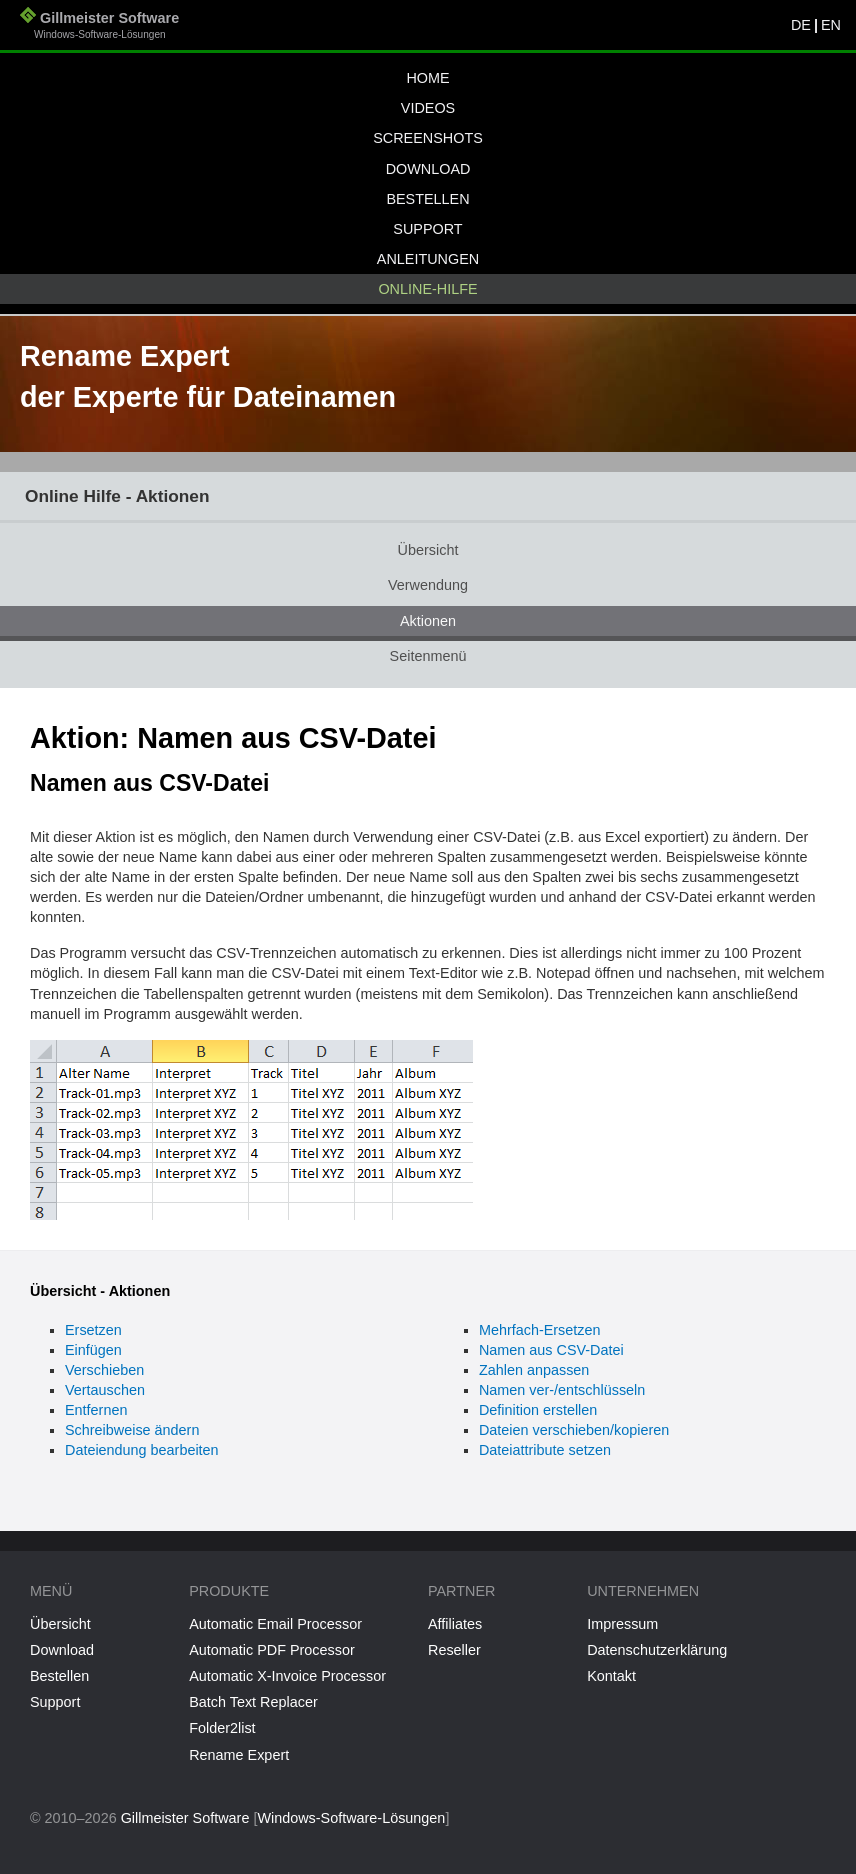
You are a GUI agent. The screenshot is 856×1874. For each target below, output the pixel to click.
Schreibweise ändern (132, 1430)
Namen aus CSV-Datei (551, 1350)
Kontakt (611, 1676)
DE (801, 25)
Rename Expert (239, 1755)
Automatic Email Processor (275, 1624)
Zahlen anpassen (534, 1370)
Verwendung (428, 585)
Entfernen (96, 1410)
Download (428, 169)
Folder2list (222, 1728)
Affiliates (455, 1624)
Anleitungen (428, 259)
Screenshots (428, 138)
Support (427, 229)
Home (427, 78)
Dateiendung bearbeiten (142, 1450)
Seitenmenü (428, 656)
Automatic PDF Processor (272, 1650)
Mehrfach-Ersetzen (540, 1330)
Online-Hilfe (427, 289)
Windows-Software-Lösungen (351, 1818)
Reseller (454, 1650)
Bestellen (427, 199)
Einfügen (93, 1350)
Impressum (622, 1624)
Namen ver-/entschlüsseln (562, 1390)
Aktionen (428, 621)
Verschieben (104, 1370)
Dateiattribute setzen (545, 1450)
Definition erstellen (538, 1410)
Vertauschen (105, 1390)
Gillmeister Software (99, 27)
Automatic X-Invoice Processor (287, 1676)
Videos (428, 108)
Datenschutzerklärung (657, 1650)
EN (831, 25)
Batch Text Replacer (253, 1702)
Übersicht (428, 550)
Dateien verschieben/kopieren (574, 1430)
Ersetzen (93, 1330)
